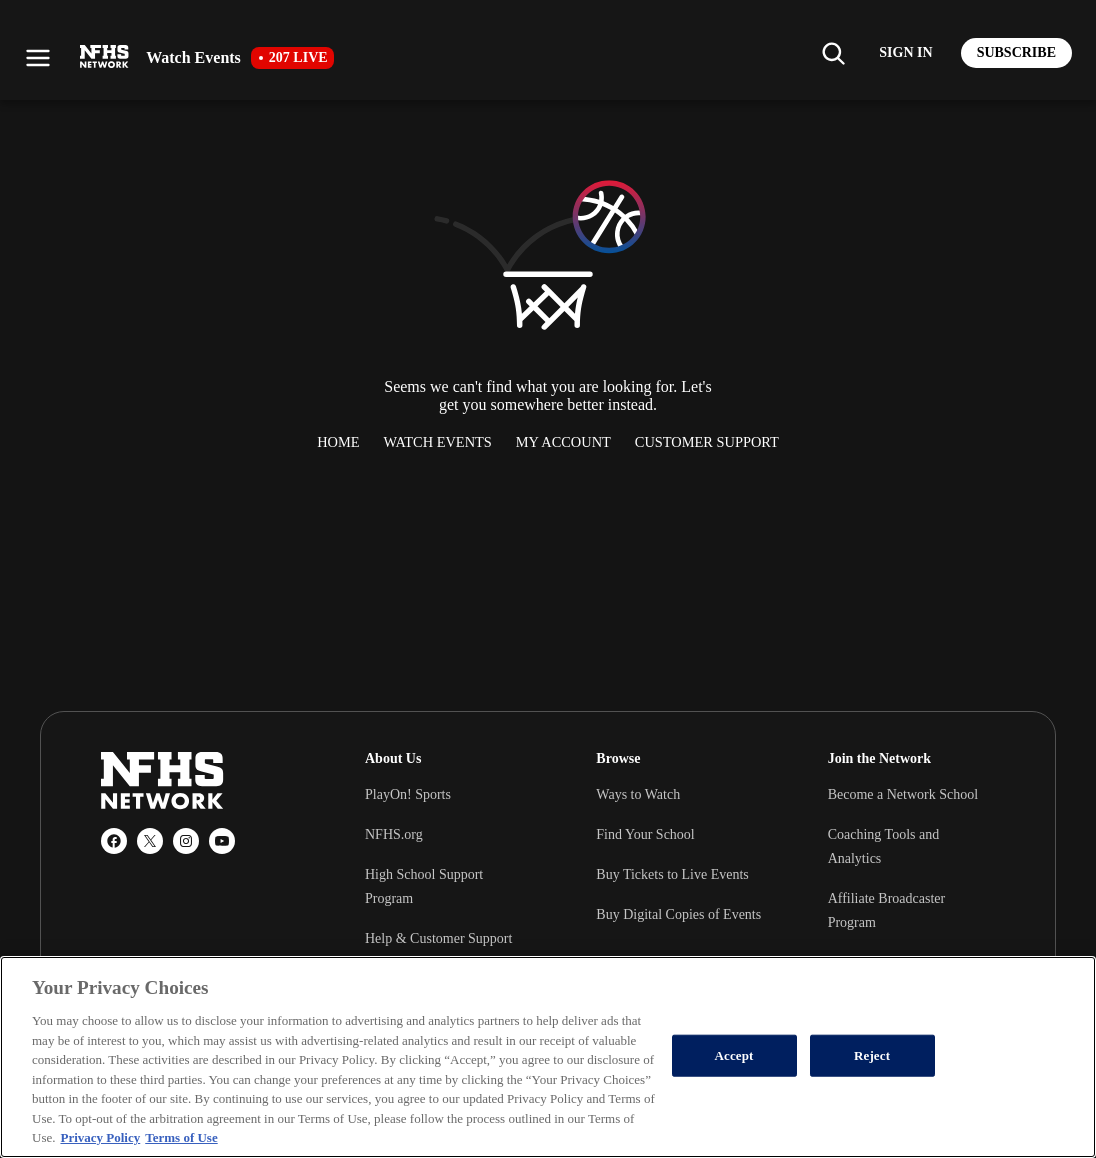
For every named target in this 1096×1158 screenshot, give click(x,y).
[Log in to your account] (905, 53)
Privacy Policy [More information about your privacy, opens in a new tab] (100, 1137)
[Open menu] (38, 58)
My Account (563, 442)
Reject (872, 1055)
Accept (734, 1055)
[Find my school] (833, 53)
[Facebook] (114, 841)
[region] (548, 1057)
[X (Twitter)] (150, 841)
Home (338, 442)
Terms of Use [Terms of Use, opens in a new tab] (181, 1137)
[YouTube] (222, 841)
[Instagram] (186, 841)
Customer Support (707, 442)
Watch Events (438, 442)
